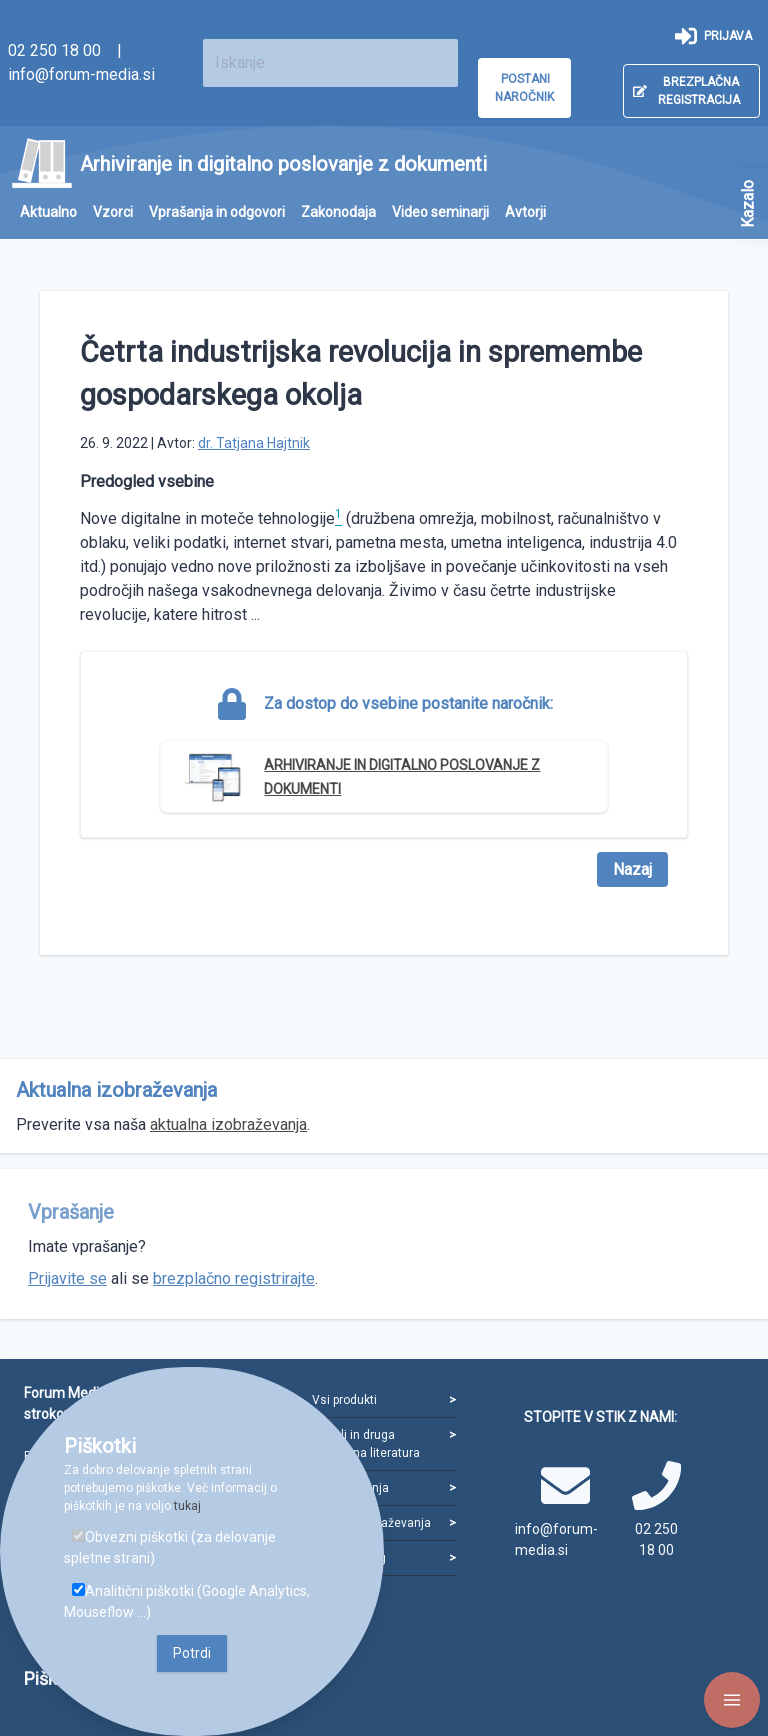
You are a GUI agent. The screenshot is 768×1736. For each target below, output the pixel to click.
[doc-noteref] (338, 518)
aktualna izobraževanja (228, 1124)
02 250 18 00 (54, 50)
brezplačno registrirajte (234, 1278)
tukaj (187, 1506)
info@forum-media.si (81, 74)
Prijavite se (67, 1278)
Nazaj (632, 869)
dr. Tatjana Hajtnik (254, 443)
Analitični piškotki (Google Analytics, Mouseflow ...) (187, 1601)
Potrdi (192, 1653)
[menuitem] (48, 212)
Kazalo (747, 204)
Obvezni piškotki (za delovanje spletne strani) (170, 1547)
